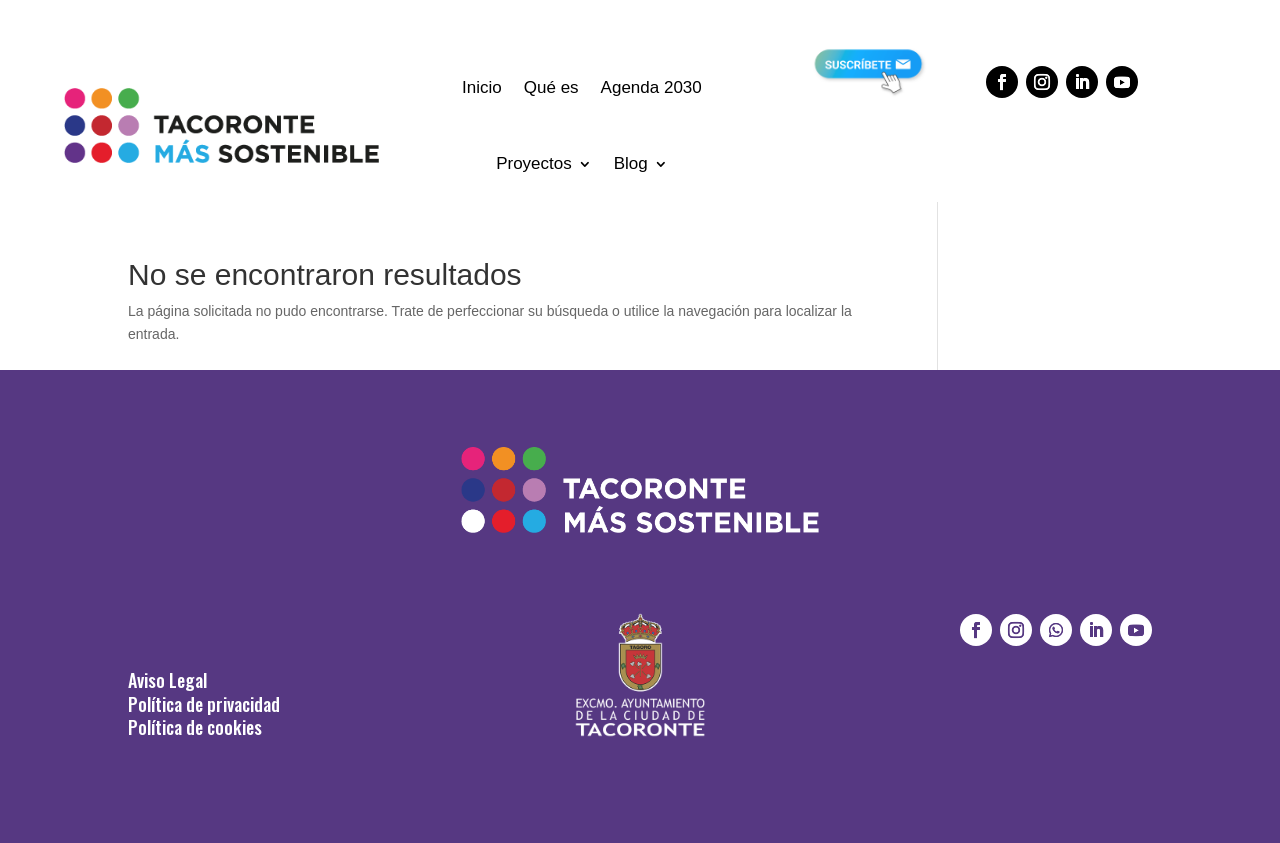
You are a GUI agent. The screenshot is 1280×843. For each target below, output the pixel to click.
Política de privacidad (204, 704)
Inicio (482, 87)
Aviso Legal (167, 680)
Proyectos (534, 163)
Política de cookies (195, 727)
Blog (631, 163)
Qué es (551, 87)
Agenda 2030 (651, 87)
